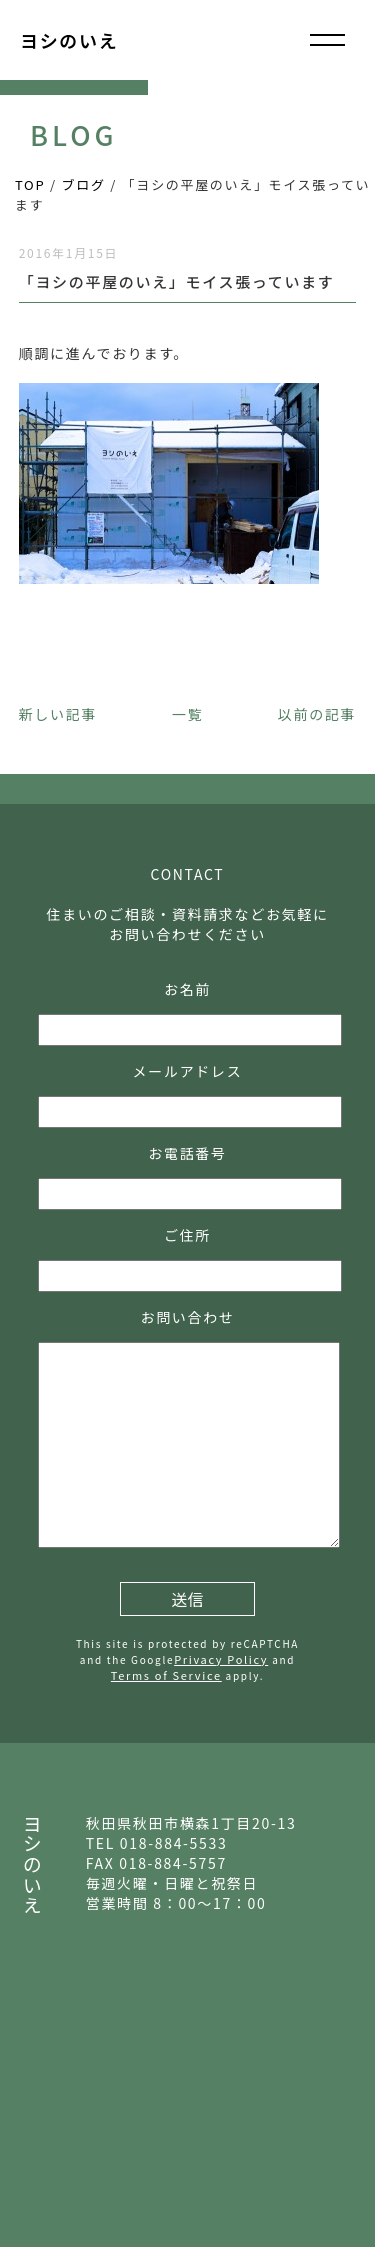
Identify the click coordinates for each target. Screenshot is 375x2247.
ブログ (84, 184)
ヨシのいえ (69, 40)
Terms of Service (166, 1675)
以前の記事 (317, 714)
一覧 (187, 714)
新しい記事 (58, 714)
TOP (30, 184)
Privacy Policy (221, 1659)
